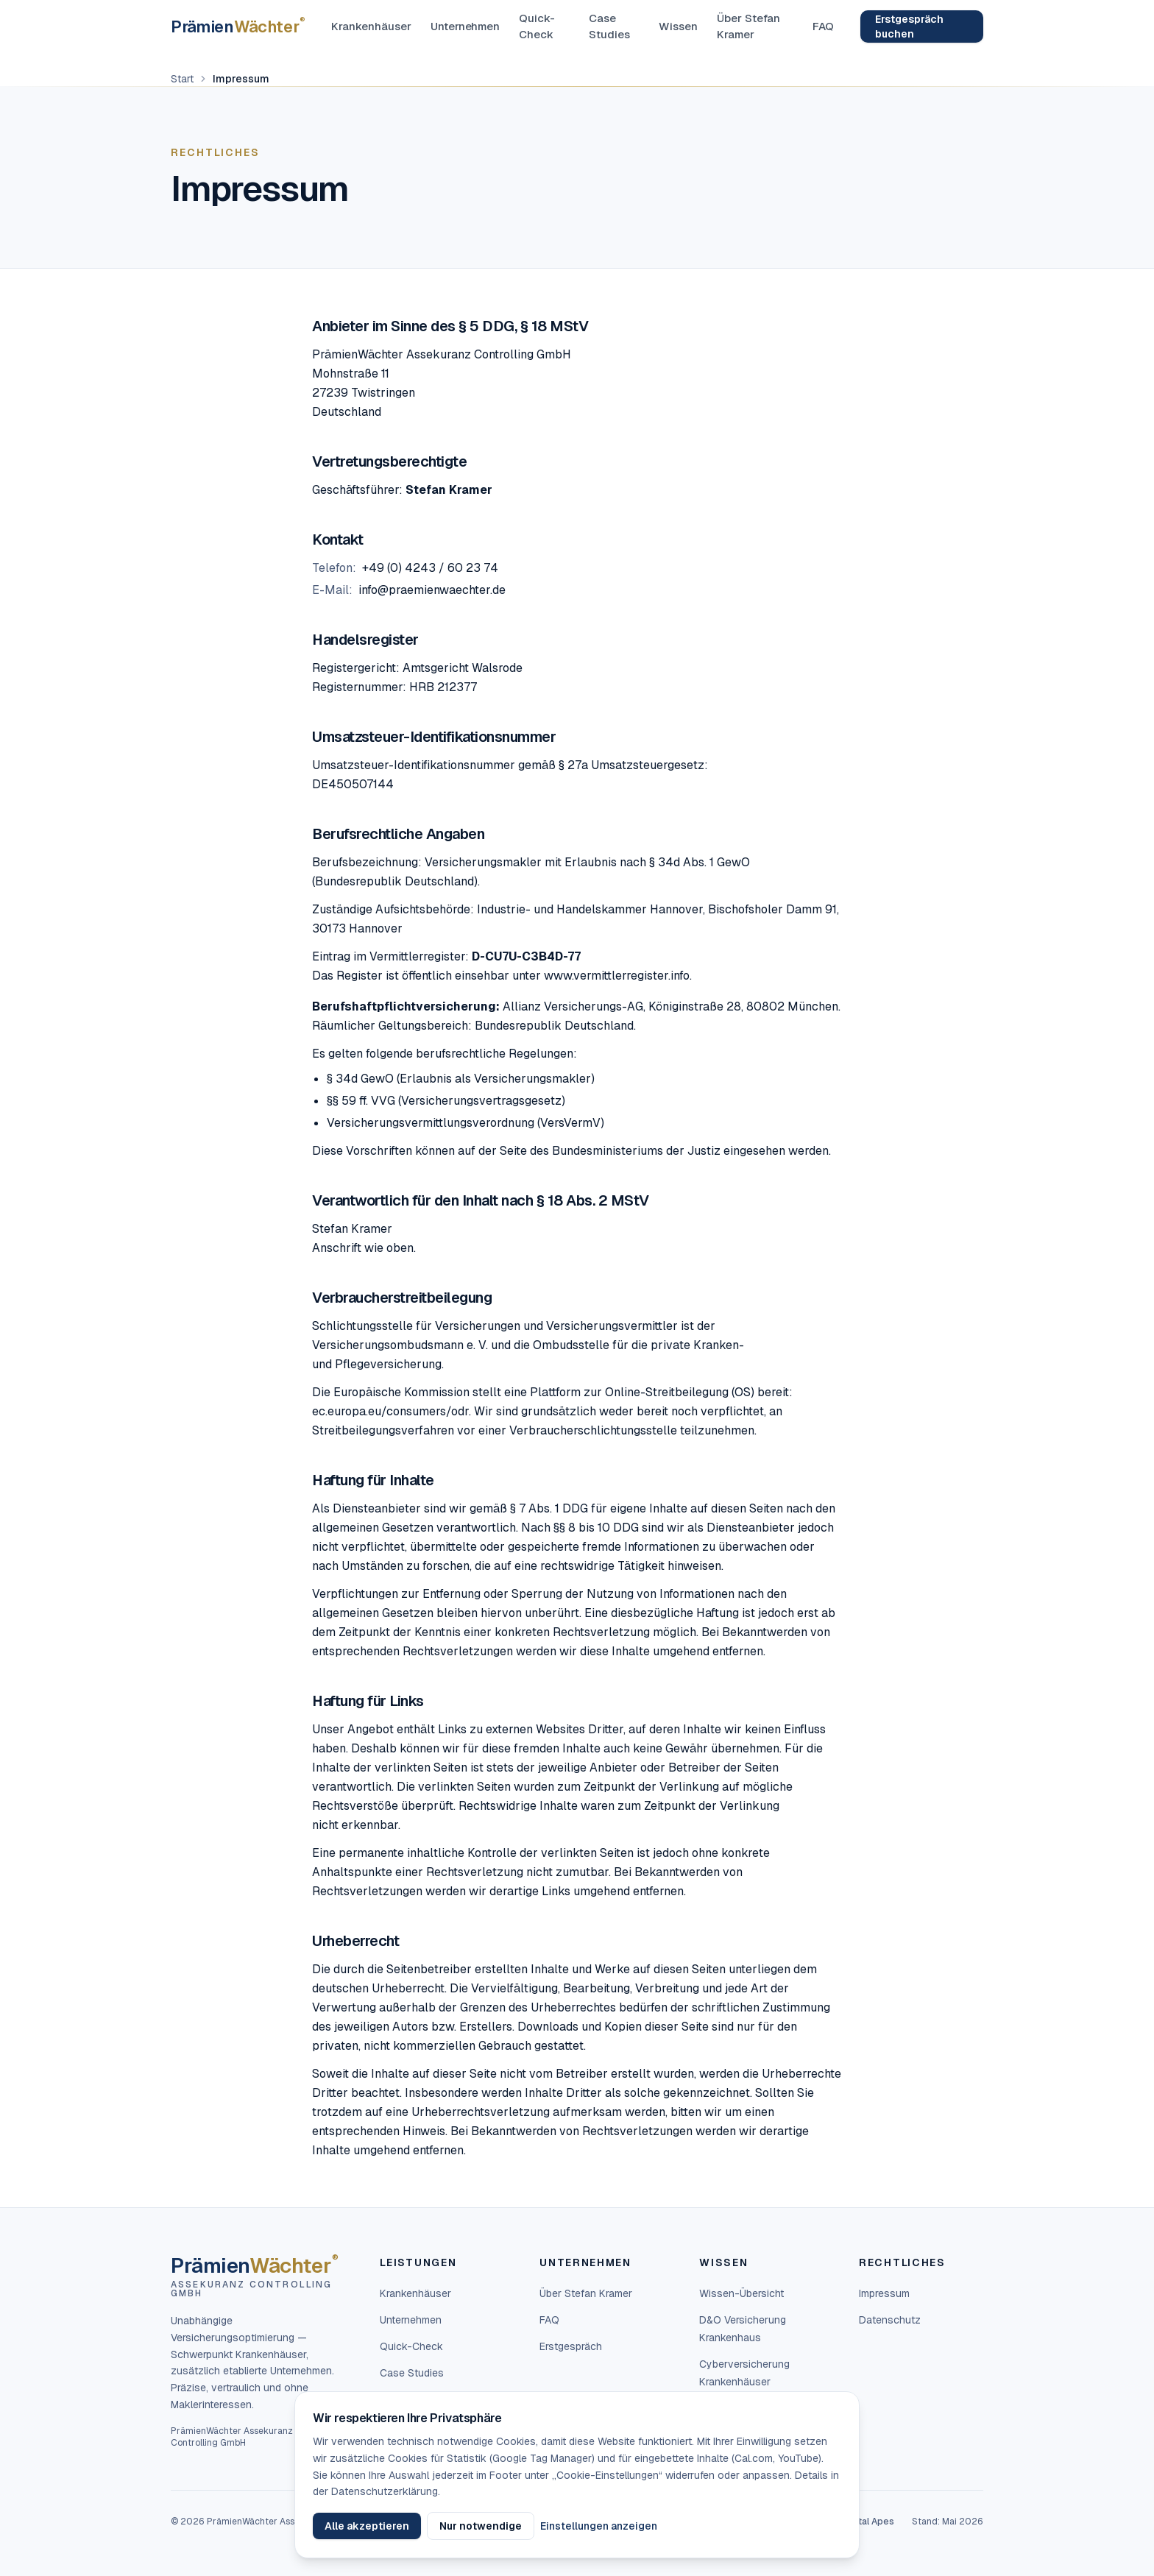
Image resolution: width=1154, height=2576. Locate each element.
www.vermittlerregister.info (617, 975)
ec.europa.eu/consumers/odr (390, 1411)
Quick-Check (537, 26)
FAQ (823, 26)
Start (182, 78)
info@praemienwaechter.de (432, 590)
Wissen (678, 26)
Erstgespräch (570, 2346)
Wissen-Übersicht (741, 2293)
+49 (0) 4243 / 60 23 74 (430, 568)
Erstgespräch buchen (909, 26)
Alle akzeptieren (367, 2526)
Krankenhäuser (371, 26)
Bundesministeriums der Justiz (636, 1150)
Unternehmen (465, 26)
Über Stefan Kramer (749, 26)
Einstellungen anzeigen (598, 2526)
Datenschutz (890, 2319)
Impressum (884, 2293)
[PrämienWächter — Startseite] (238, 26)
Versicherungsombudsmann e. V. (400, 1345)
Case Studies (609, 26)
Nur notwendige (480, 2526)
